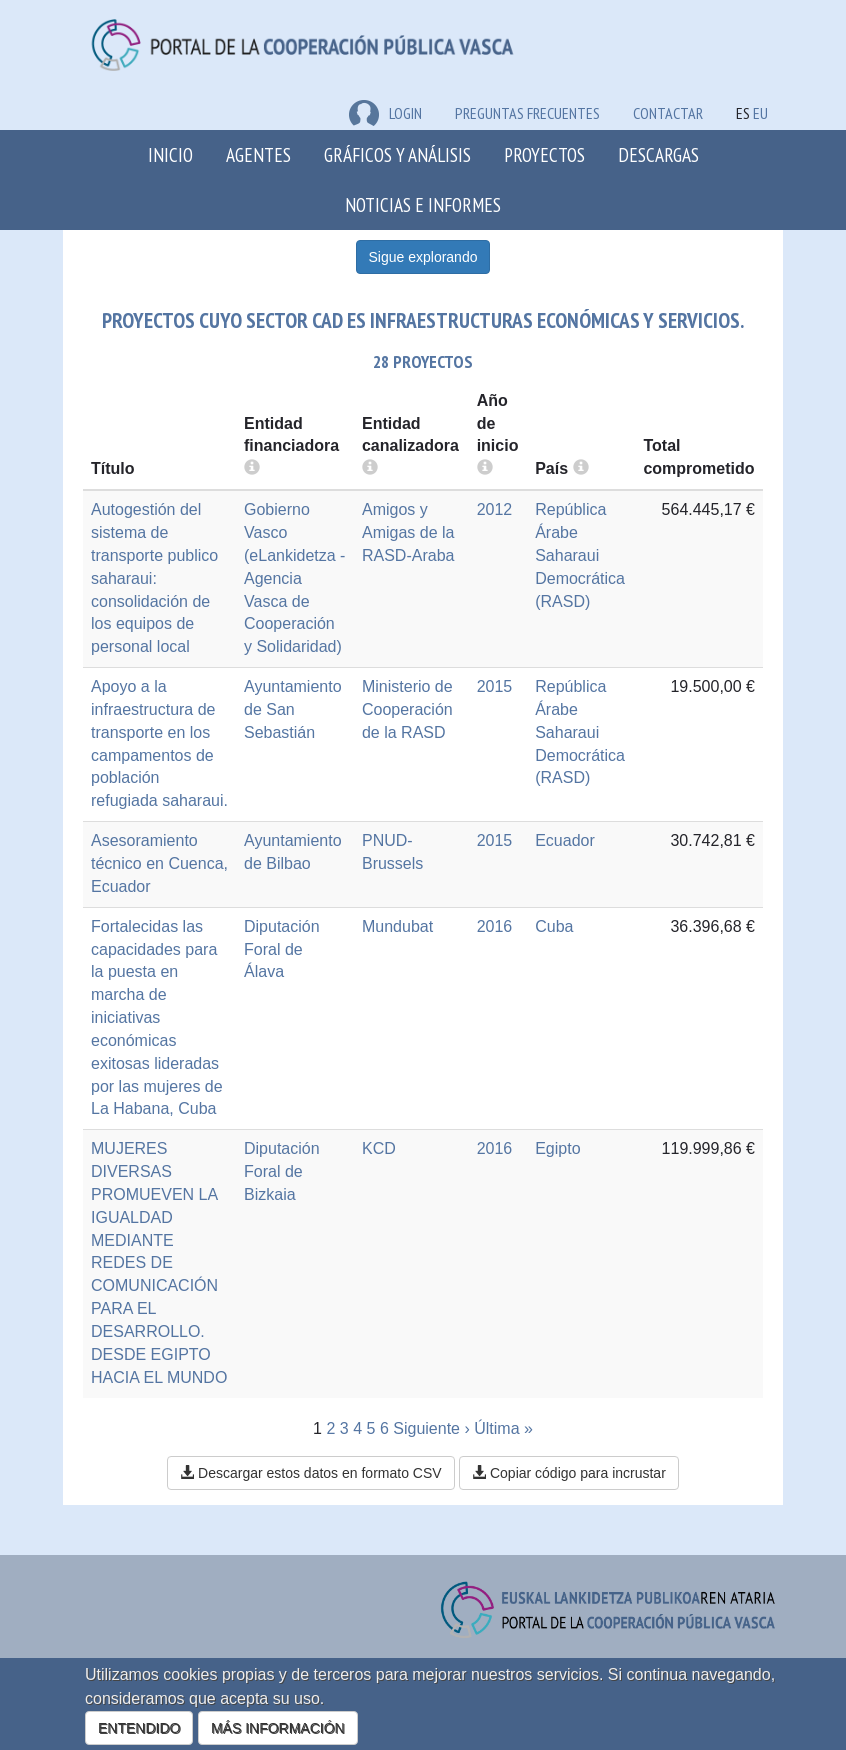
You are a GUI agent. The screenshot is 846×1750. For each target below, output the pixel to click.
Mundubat (397, 926)
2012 (495, 509)
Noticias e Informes (423, 204)
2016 (495, 926)
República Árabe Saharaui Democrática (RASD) (580, 555)
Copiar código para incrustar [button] (569, 1473)
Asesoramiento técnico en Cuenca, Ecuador (159, 863)
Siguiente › (431, 1428)
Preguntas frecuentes (527, 113)
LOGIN (385, 113)
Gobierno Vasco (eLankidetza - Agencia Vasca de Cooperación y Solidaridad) (294, 578)
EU (760, 113)
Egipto (557, 1148)
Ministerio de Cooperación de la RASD (407, 709)
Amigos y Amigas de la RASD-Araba (408, 532)
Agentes (258, 154)
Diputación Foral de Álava (282, 949)
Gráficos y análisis (397, 154)
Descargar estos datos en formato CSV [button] (310, 1473)
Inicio (170, 154)
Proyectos (544, 154)
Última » (503, 1428)
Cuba (554, 926)
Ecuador (565, 840)
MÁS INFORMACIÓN (278, 1728)
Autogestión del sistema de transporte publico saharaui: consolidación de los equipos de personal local (154, 578)
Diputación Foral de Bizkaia (282, 1171)
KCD (379, 1148)
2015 (495, 686)
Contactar (668, 113)
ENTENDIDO (139, 1728)
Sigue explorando (423, 257)
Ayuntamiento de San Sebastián (293, 709)
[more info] (485, 468)
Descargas (658, 154)
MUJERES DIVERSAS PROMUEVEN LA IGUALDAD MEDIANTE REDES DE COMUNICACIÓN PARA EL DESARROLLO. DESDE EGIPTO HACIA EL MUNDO (159, 1262)
